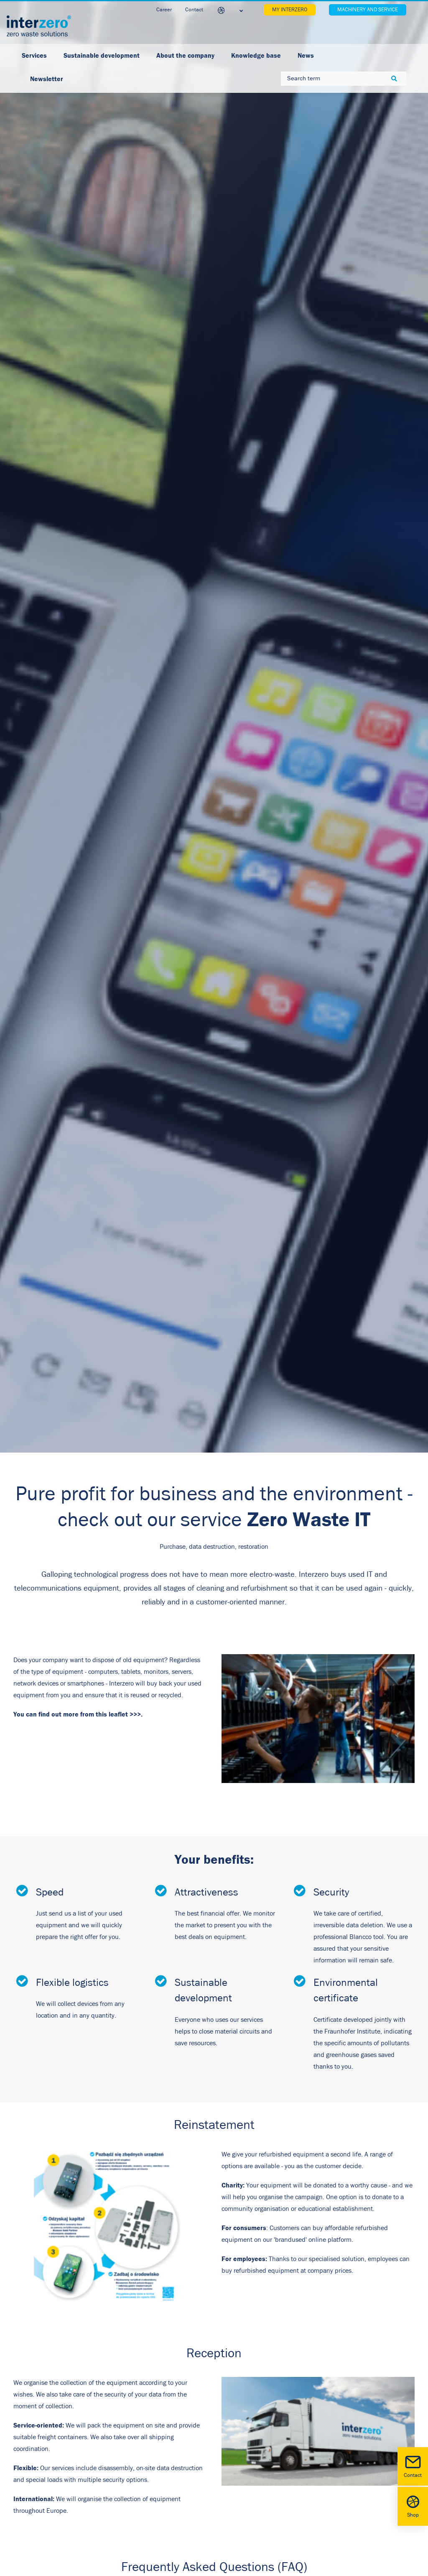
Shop (413, 2505)
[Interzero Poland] (39, 25)
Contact (413, 2465)
